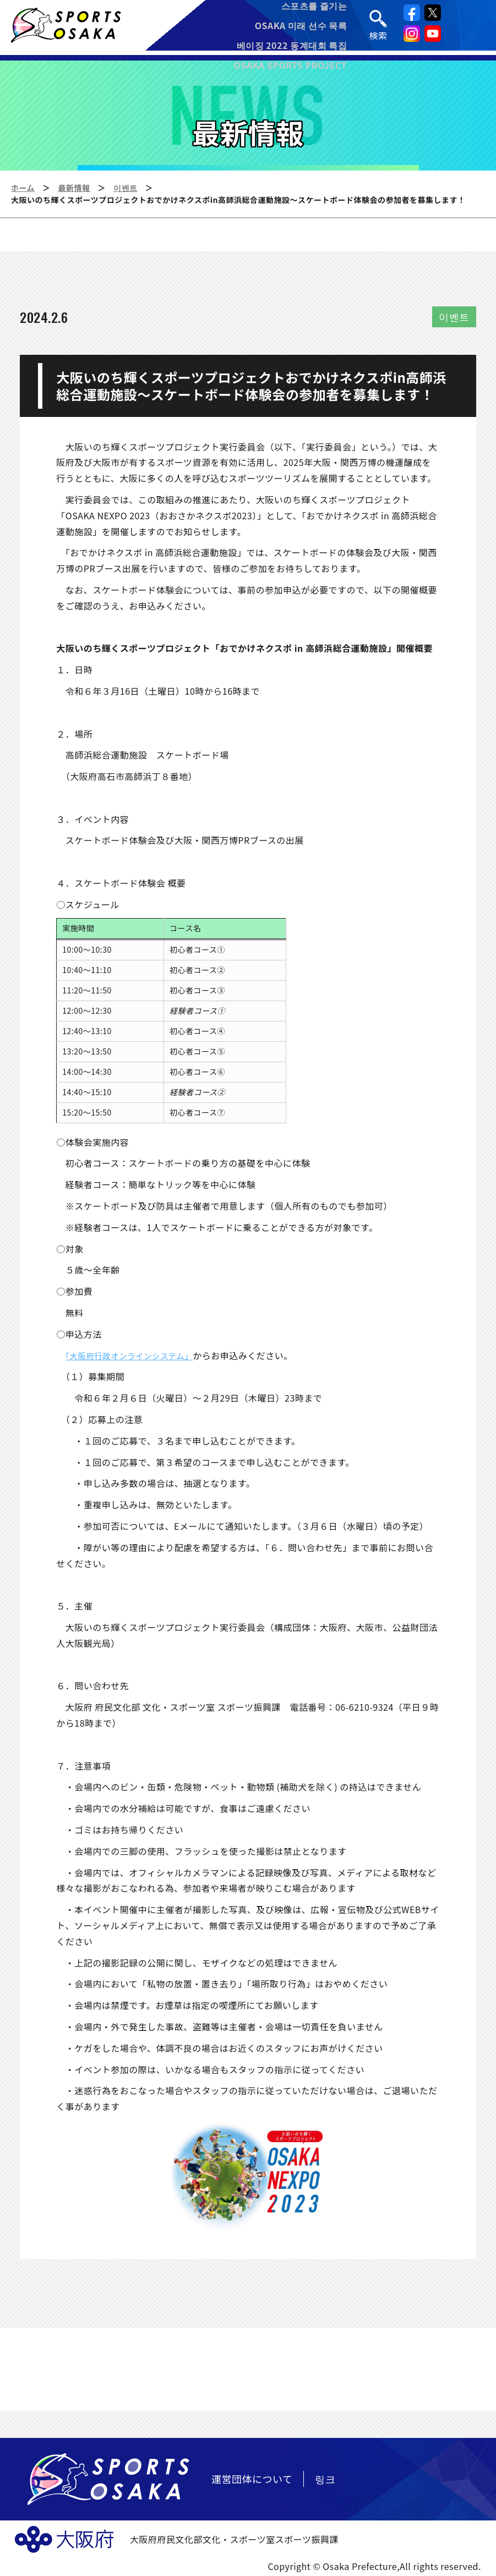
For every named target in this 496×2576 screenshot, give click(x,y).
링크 (325, 2478)
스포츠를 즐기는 (315, 7)
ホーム (23, 187)
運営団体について (251, 2478)
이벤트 (125, 187)
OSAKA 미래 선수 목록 (302, 27)
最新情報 (74, 187)
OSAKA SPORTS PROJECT (291, 67)
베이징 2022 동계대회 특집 (293, 47)
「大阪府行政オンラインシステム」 (136, 1355)
